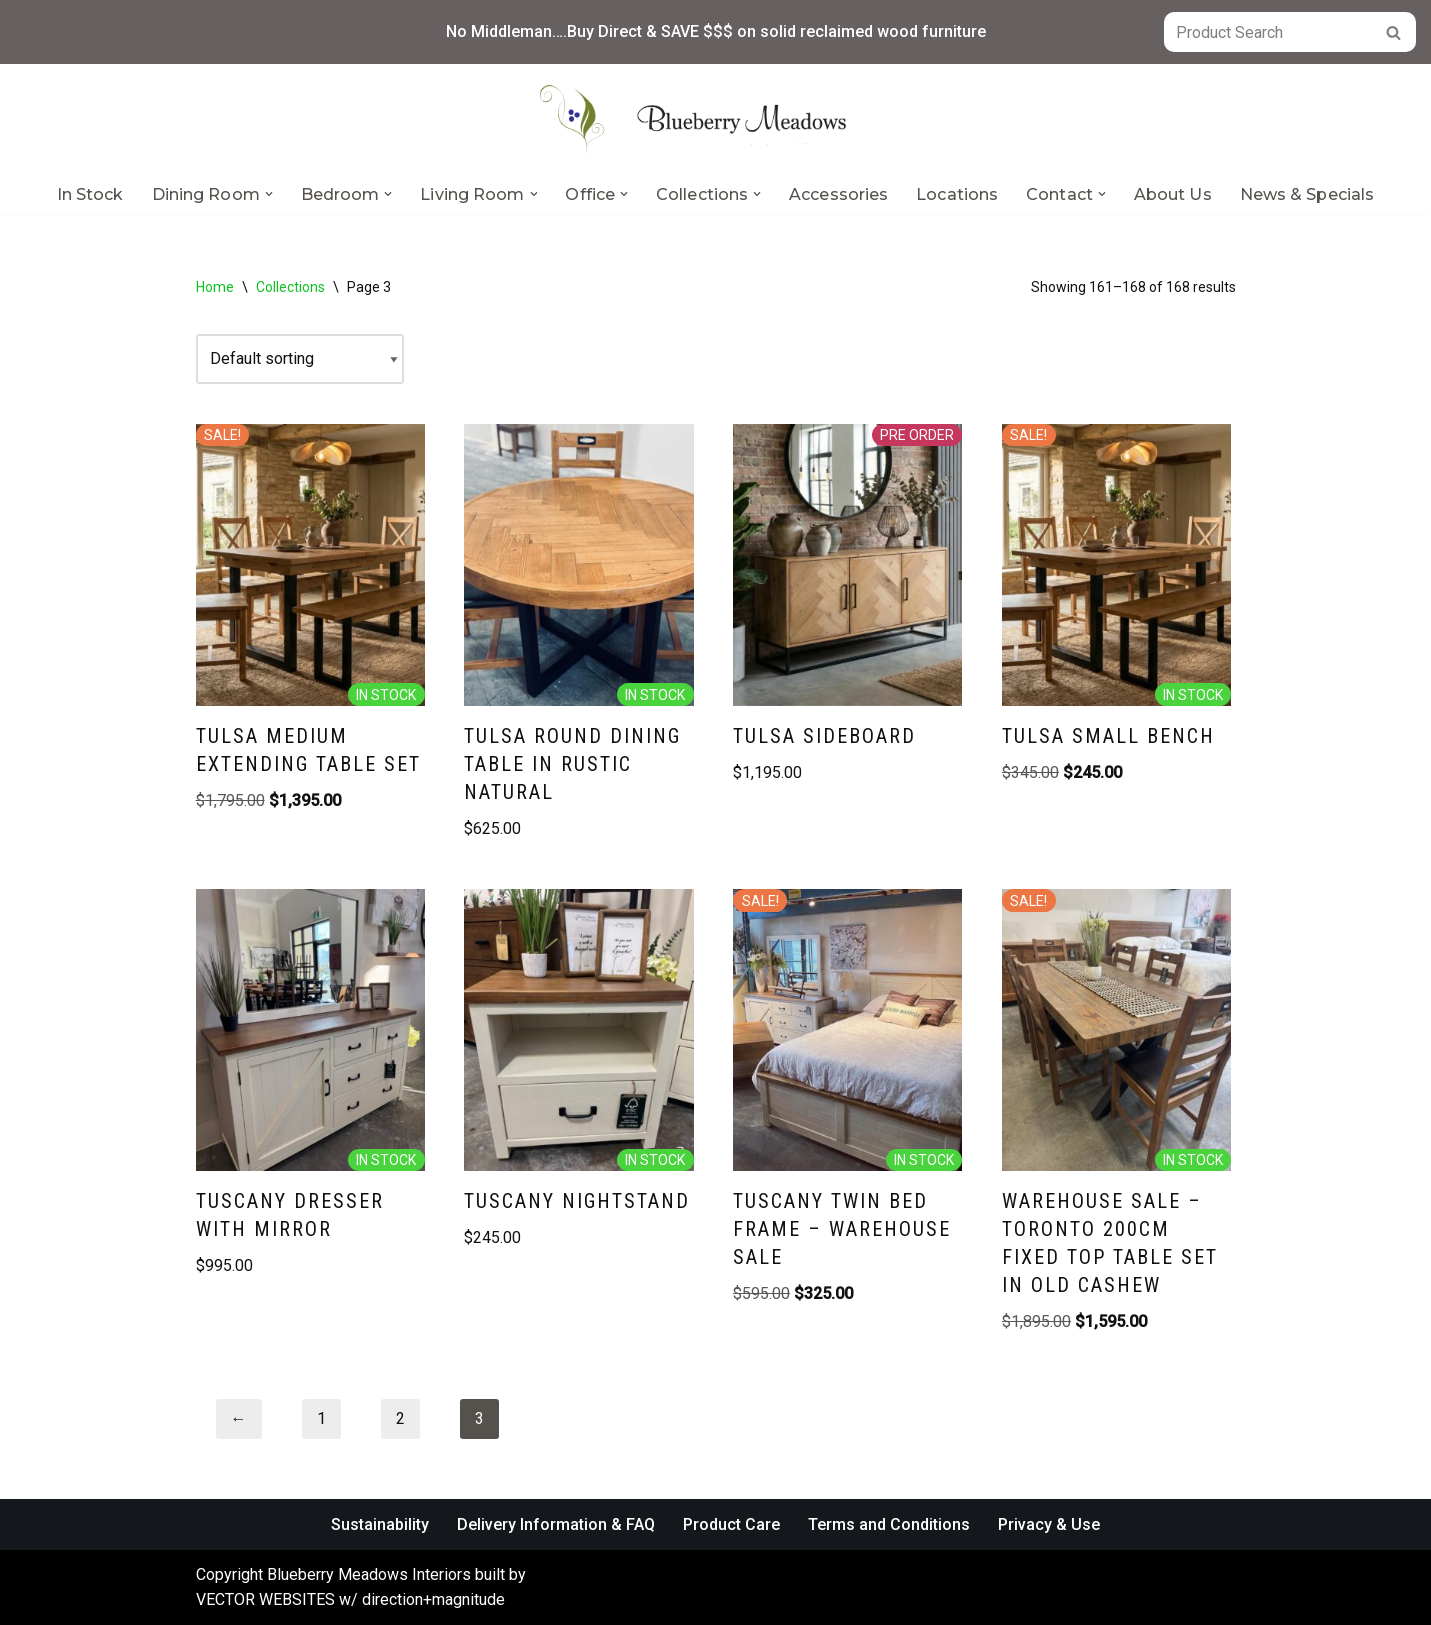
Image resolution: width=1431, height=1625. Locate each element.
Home (215, 287)
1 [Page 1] (321, 1418)
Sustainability (380, 1524)
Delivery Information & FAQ (556, 1524)
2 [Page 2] (400, 1418)
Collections (290, 287)
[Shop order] (300, 359)
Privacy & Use (1049, 1524)
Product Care (731, 1524)
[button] (269, 194)
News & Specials (1307, 194)
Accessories (838, 194)
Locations (957, 194)
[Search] (1267, 32)
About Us (1173, 194)
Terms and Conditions (889, 1524)
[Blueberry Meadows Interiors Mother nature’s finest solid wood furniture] (716, 119)
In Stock (90, 194)
